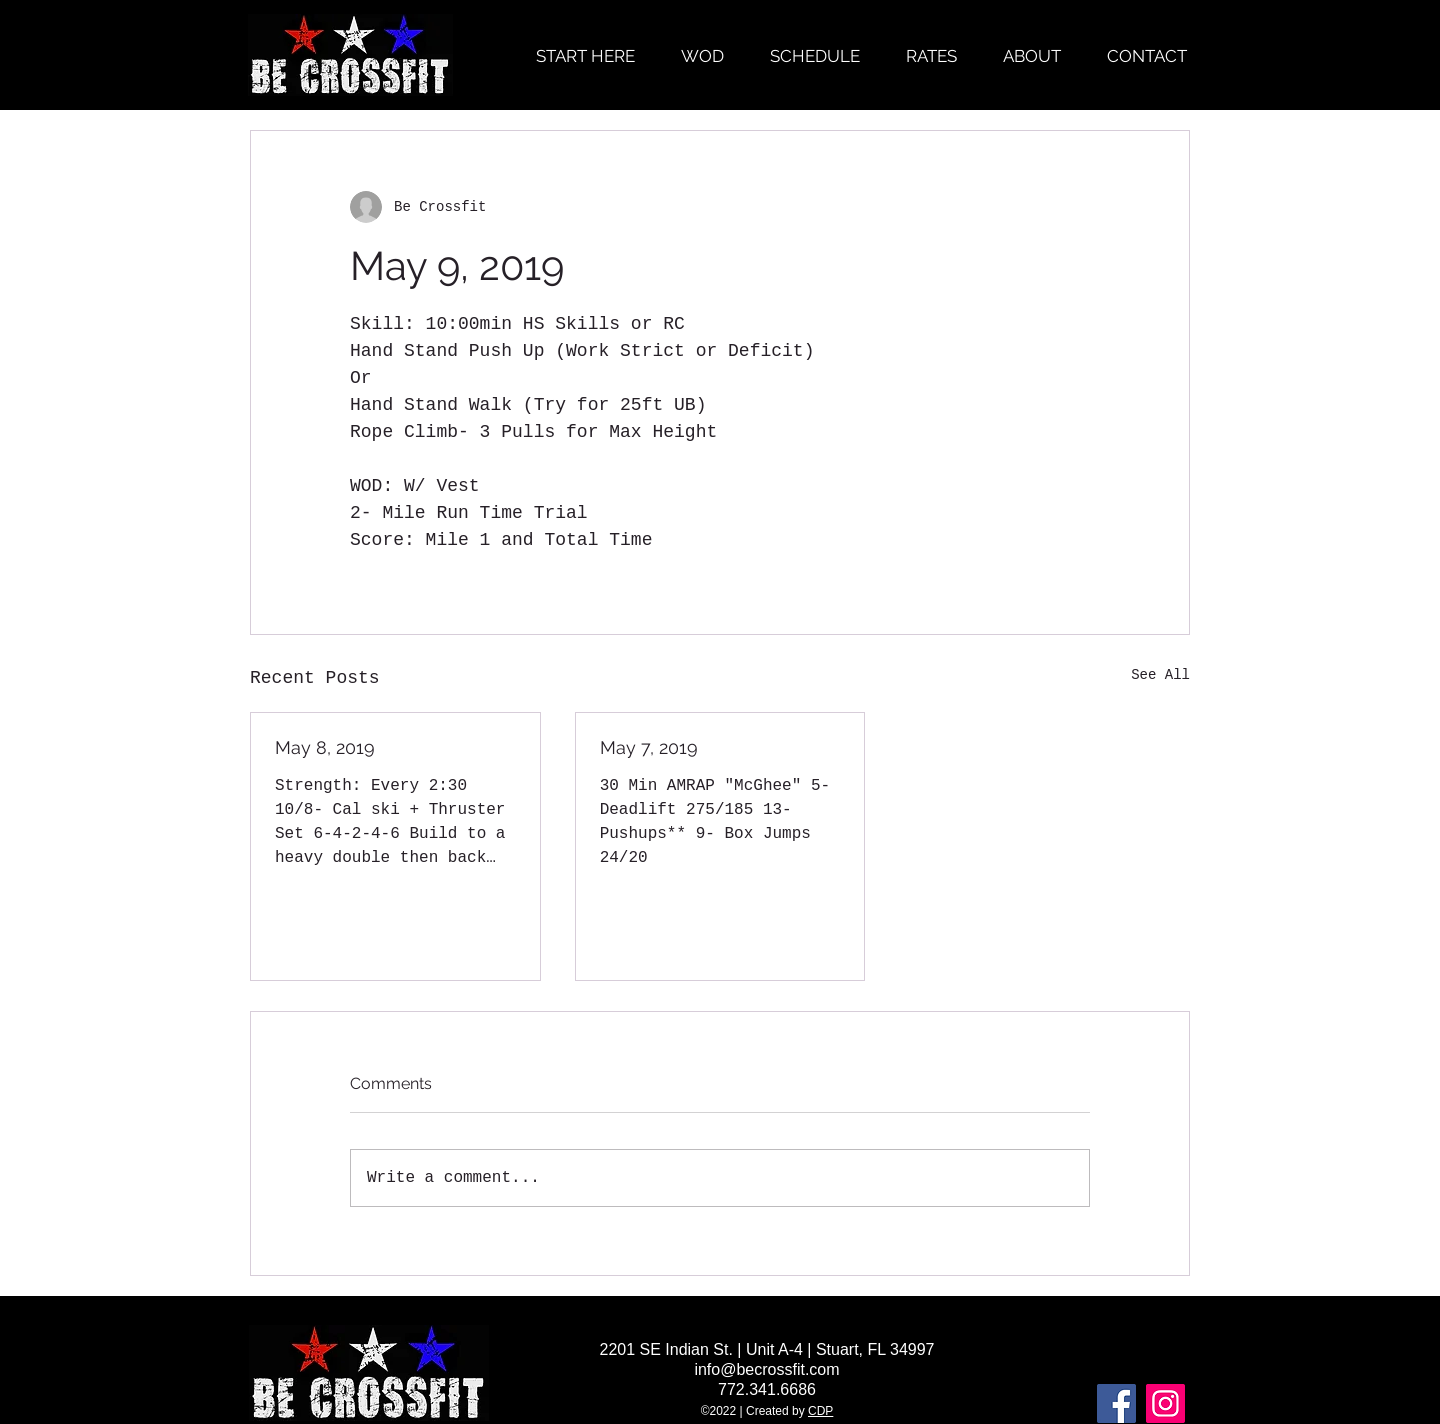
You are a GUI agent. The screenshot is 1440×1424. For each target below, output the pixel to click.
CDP (820, 1411)
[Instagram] (1165, 1403)
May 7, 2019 (649, 747)
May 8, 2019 (325, 747)
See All (1160, 675)
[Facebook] (1116, 1403)
